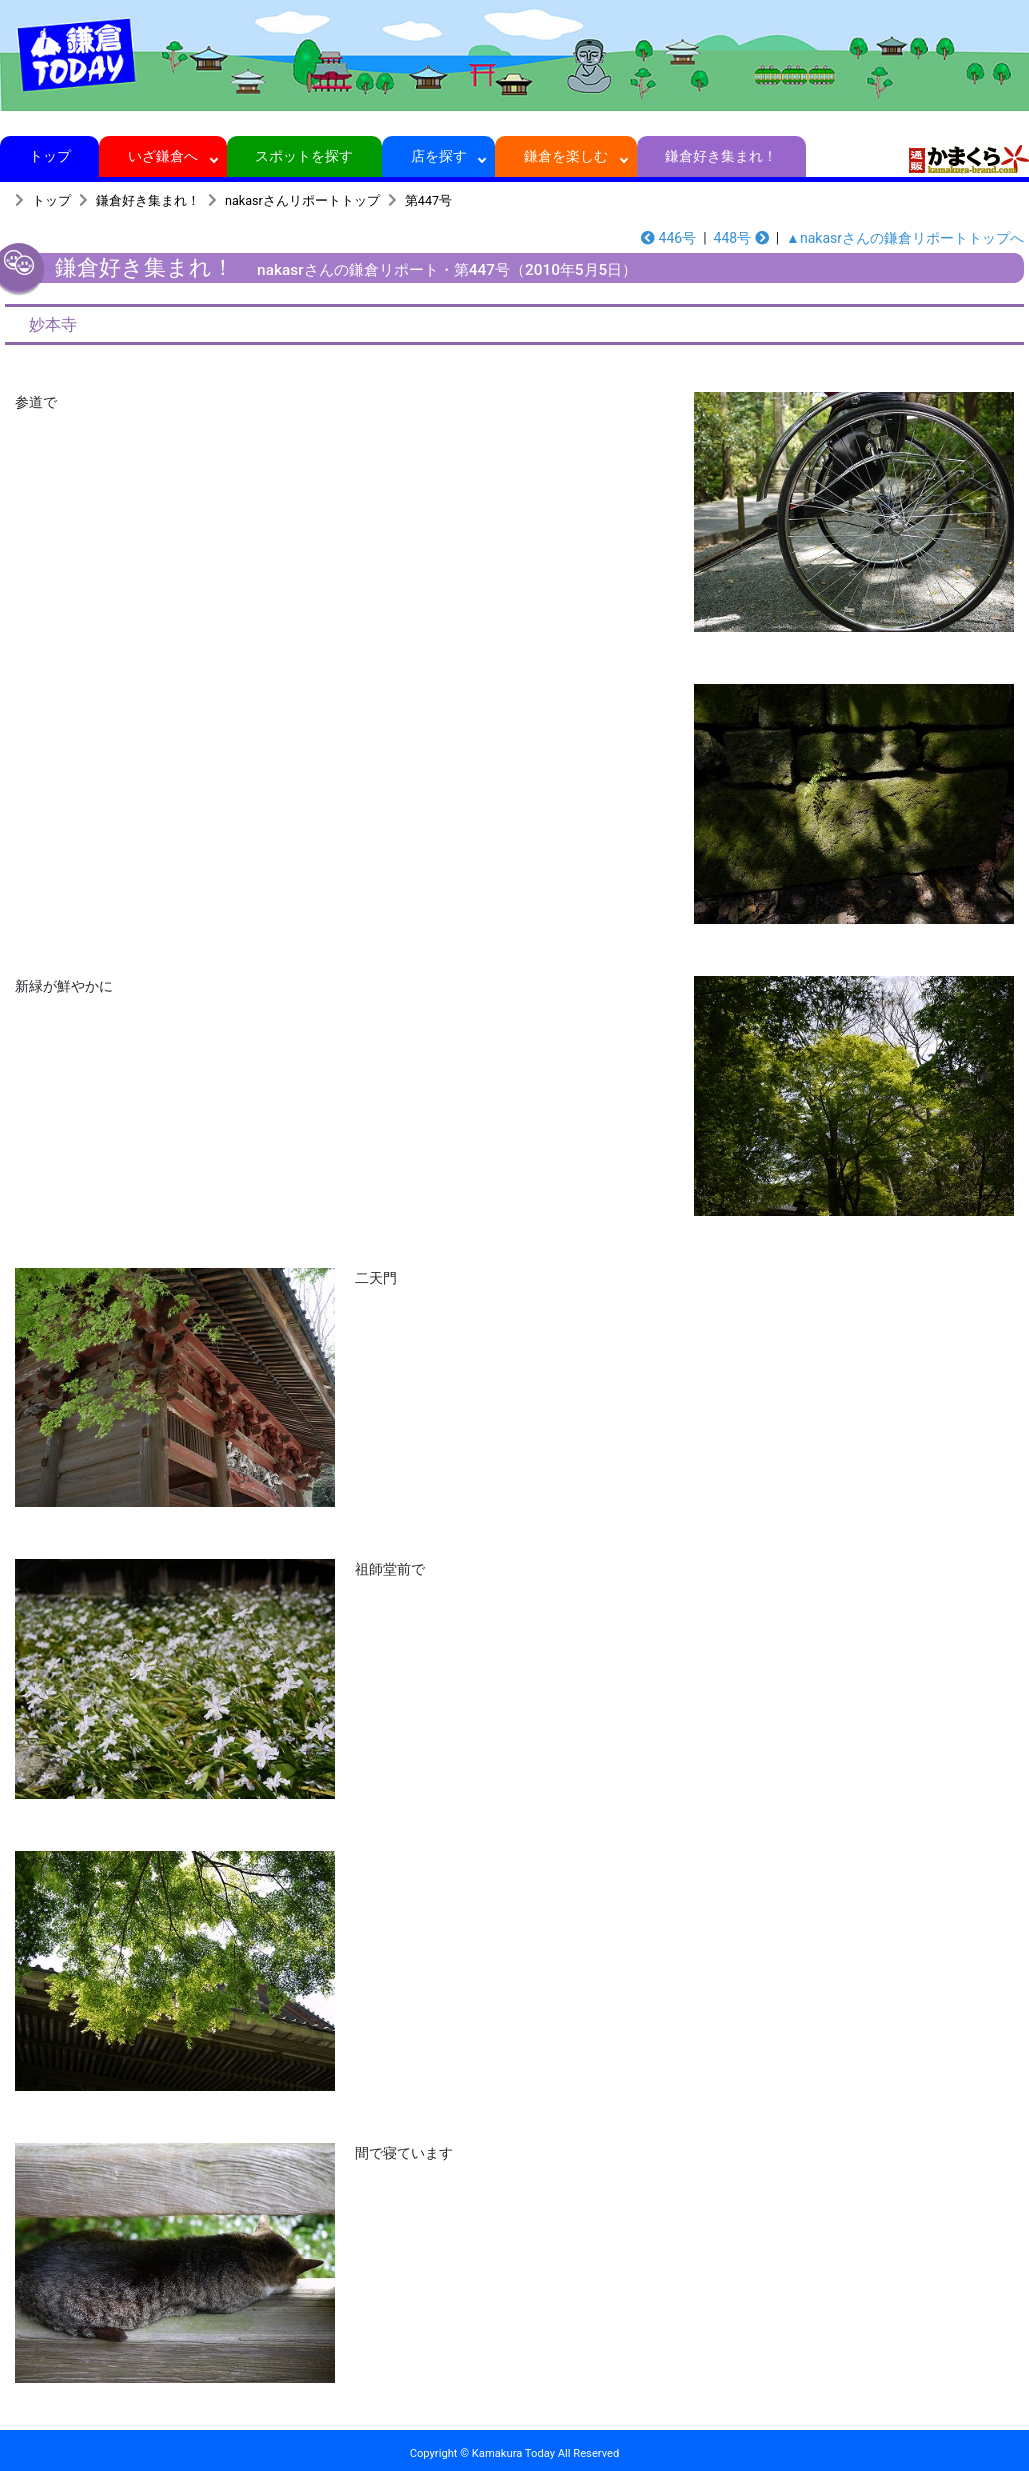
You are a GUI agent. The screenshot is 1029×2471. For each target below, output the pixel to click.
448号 (741, 238)
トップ (49, 156)
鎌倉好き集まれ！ (721, 156)
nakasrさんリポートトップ (302, 200)
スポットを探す (304, 156)
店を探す (438, 156)
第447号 (428, 200)
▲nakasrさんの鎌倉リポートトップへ (905, 238)
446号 (668, 238)
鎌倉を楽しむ (566, 156)
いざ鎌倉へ (163, 156)
